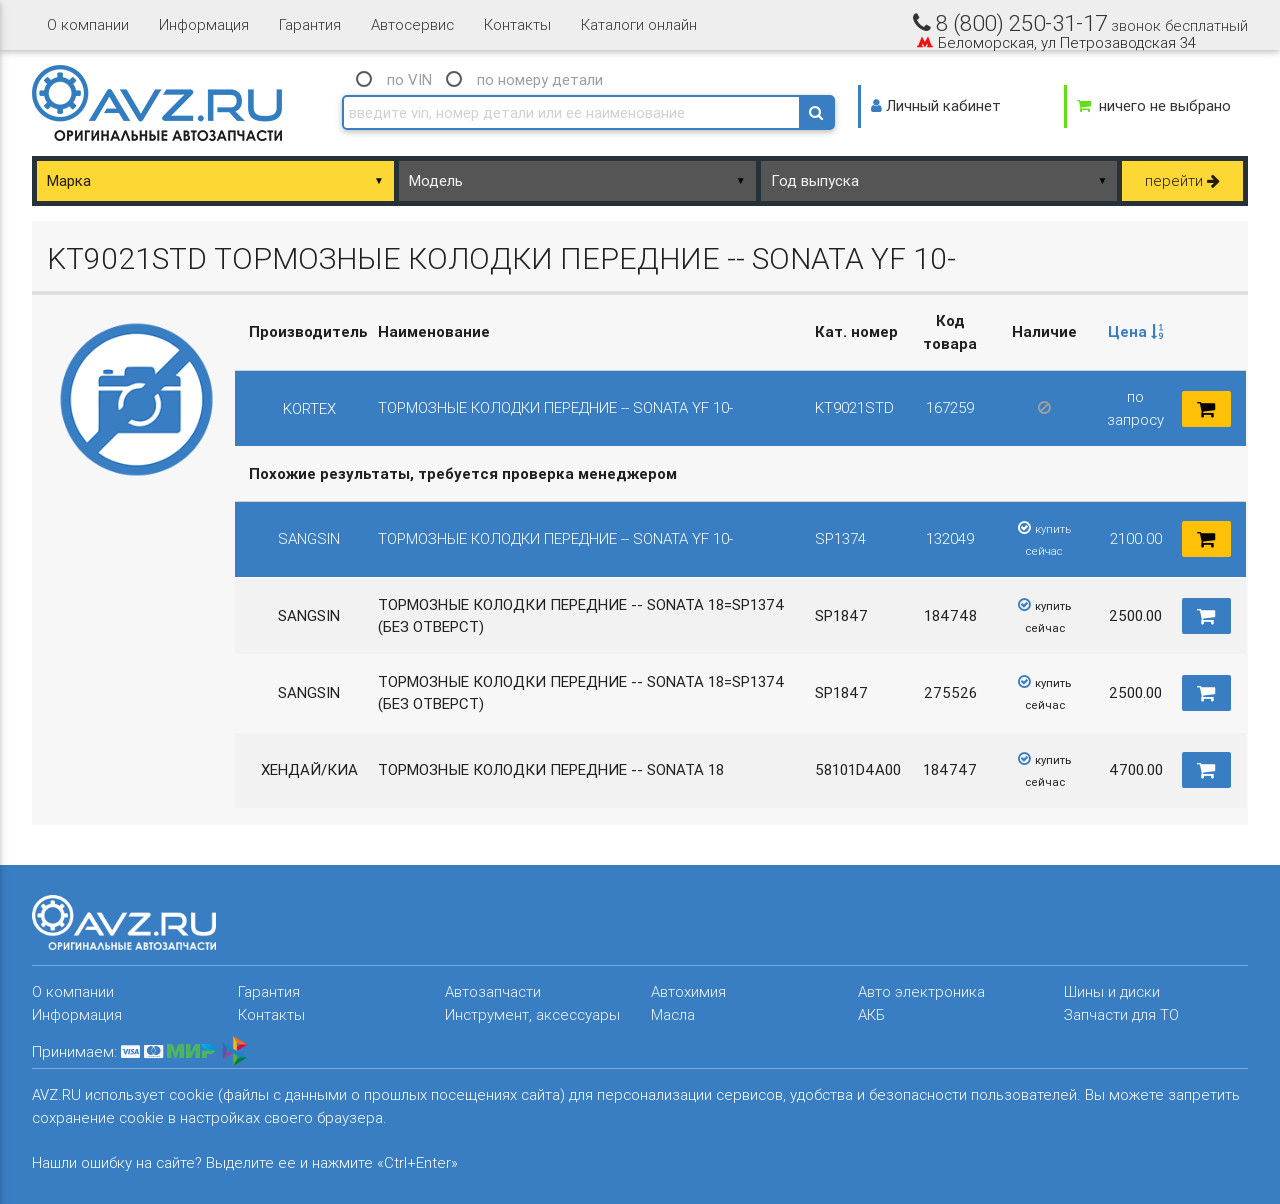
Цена (1136, 331)
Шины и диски (1112, 991)
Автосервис (412, 24)
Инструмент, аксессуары (532, 1014)
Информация (204, 24)
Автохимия (688, 991)
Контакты (517, 24)
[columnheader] (1135, 333)
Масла (673, 1014)
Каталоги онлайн (639, 24)
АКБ (871, 1014)
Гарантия (310, 24)
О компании (88, 24)
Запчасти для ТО (1121, 1014)
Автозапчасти (493, 991)
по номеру (540, 79)
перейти (1182, 180)
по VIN (409, 79)
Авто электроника (921, 991)
